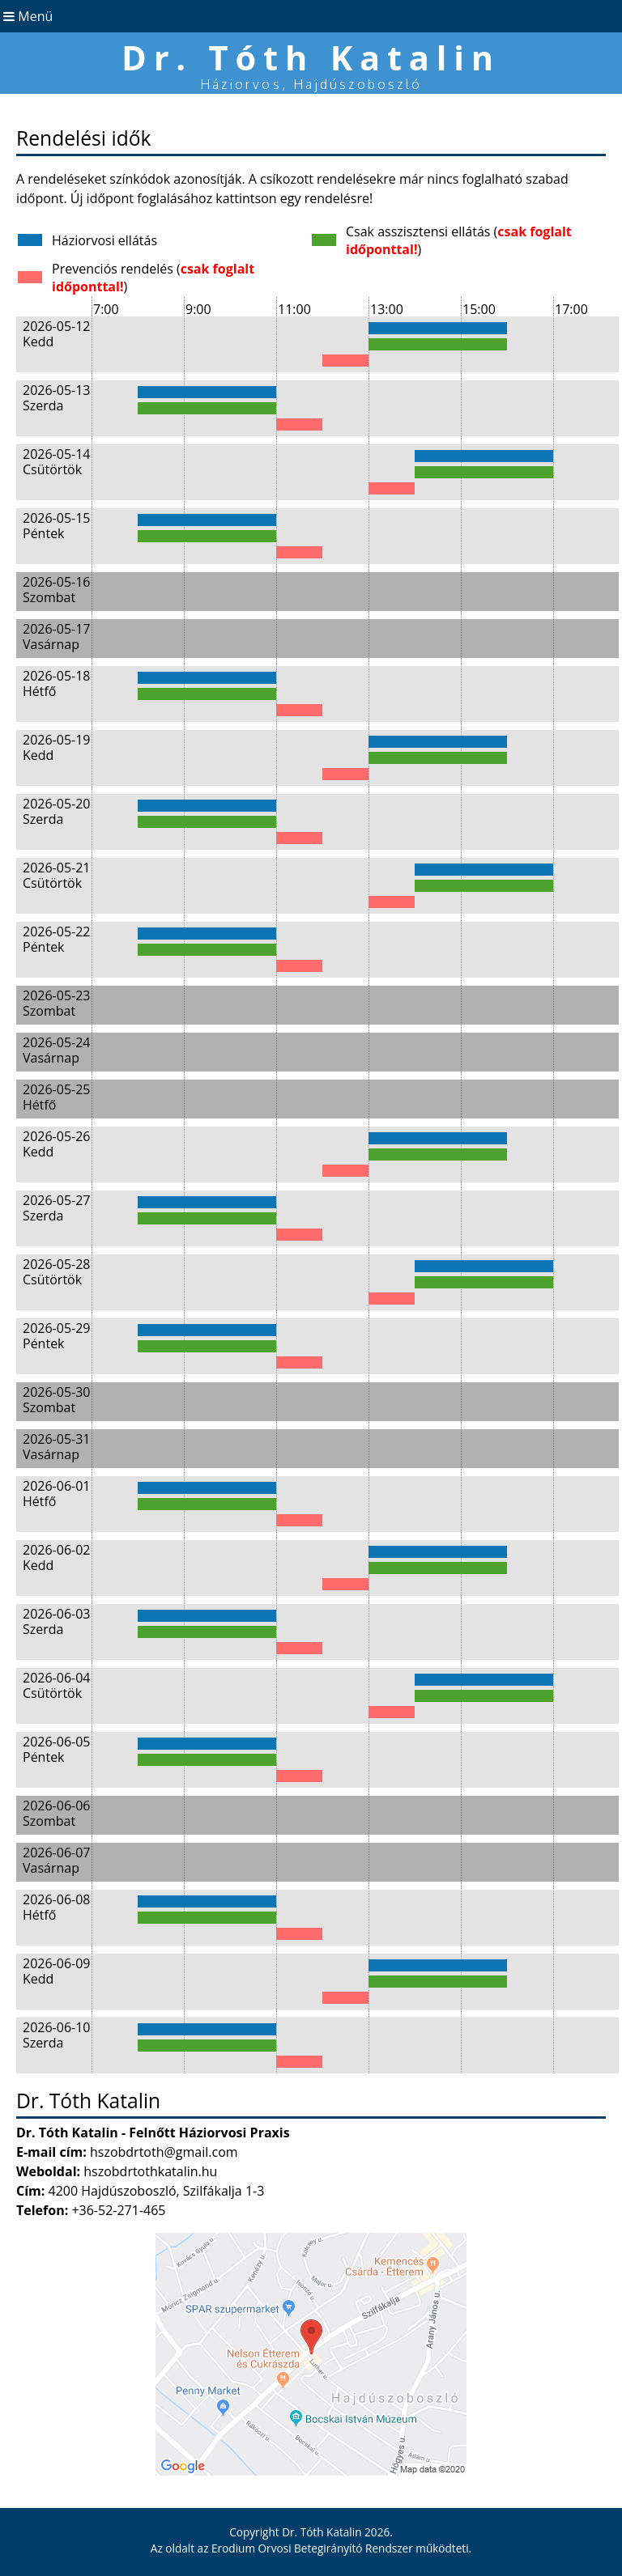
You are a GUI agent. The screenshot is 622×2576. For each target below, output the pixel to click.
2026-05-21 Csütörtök (56, 875)
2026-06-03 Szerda (56, 1621)
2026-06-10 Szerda (56, 2035)
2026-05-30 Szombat (56, 1399)
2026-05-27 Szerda (56, 1207)
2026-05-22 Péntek (56, 939)
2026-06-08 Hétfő (56, 1907)
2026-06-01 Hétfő (56, 1493)
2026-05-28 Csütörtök (56, 1271)
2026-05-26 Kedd (56, 1144)
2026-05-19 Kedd (56, 747)
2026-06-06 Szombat (56, 1813)
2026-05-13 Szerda (56, 397)
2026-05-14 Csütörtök (56, 461)
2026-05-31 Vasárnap (56, 1446)
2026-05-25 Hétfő (56, 1097)
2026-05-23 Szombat (56, 1003)
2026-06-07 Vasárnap (56, 1860)
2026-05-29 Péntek (56, 1335)
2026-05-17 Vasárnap (56, 636)
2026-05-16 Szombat (56, 589)
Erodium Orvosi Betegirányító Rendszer (312, 2548)
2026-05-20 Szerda (56, 811)
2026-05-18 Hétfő (56, 683)
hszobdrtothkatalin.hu (150, 2171)
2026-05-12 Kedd (56, 333)
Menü (26, 16)
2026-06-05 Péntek (56, 1749)
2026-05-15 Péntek (56, 525)
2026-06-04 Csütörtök (56, 1685)
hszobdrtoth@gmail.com (164, 2152)
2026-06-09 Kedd (56, 1971)
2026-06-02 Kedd (56, 1557)
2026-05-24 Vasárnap (56, 1050)
